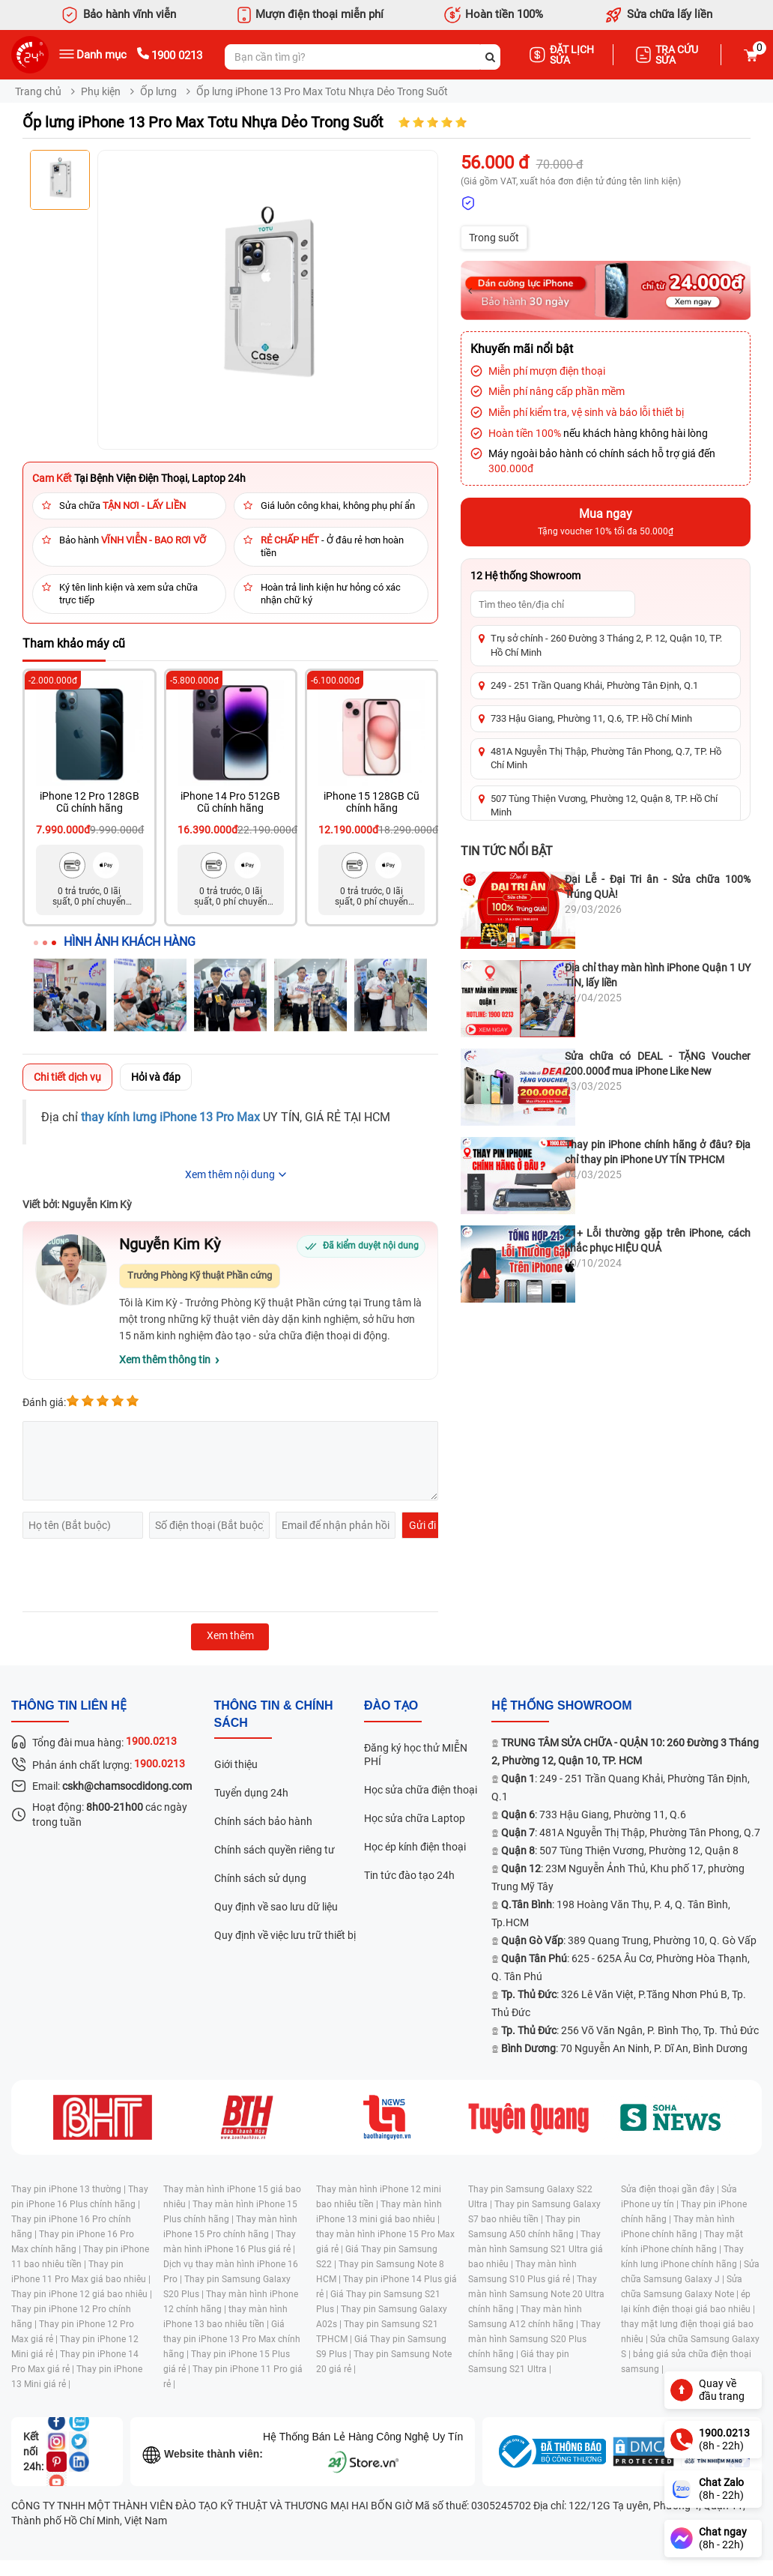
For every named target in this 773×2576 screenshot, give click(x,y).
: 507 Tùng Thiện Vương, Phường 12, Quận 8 (620, 1850)
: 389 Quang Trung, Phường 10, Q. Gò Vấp (629, 1940)
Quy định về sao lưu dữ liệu (276, 1907)
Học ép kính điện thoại (415, 1847)
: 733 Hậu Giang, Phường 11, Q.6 (593, 1815)
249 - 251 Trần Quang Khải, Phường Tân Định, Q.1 (594, 685)
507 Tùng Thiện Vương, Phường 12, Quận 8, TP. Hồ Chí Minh (604, 805)
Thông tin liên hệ (69, 1705)
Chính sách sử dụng (260, 1878)
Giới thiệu (236, 1764)
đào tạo (391, 1705)
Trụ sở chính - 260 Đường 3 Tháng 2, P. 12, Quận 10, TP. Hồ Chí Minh (606, 645)
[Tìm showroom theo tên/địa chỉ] (552, 604)
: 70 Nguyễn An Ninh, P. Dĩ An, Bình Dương (624, 2048)
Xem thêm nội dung (230, 1174)
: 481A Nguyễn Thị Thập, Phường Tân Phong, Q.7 (630, 1833)
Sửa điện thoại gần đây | (671, 2189)
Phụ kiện (101, 91)
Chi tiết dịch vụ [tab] (67, 1077)
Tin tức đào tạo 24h (409, 1875)
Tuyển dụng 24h (251, 1793)
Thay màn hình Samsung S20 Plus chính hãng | (534, 2339)
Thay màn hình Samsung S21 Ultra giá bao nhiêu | (535, 2249)
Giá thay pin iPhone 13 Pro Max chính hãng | (231, 2339)
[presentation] (136, 1575)
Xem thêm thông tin (164, 1360)
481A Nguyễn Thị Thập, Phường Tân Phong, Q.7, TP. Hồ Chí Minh (606, 758)
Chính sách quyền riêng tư (274, 1850)
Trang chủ (38, 91)
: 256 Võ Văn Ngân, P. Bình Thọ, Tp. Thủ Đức (630, 2030)
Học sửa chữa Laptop (414, 1818)
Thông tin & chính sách (273, 1714)
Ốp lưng (158, 91)
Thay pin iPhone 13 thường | (69, 2189)
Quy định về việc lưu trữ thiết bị (285, 1935)
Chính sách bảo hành (263, 1821)
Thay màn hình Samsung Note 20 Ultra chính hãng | (536, 2294)
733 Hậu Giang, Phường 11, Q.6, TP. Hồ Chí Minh (591, 718)
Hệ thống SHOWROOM (561, 1705)
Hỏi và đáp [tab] (156, 1077)
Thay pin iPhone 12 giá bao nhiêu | (81, 2294)
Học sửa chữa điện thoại (420, 1790)
